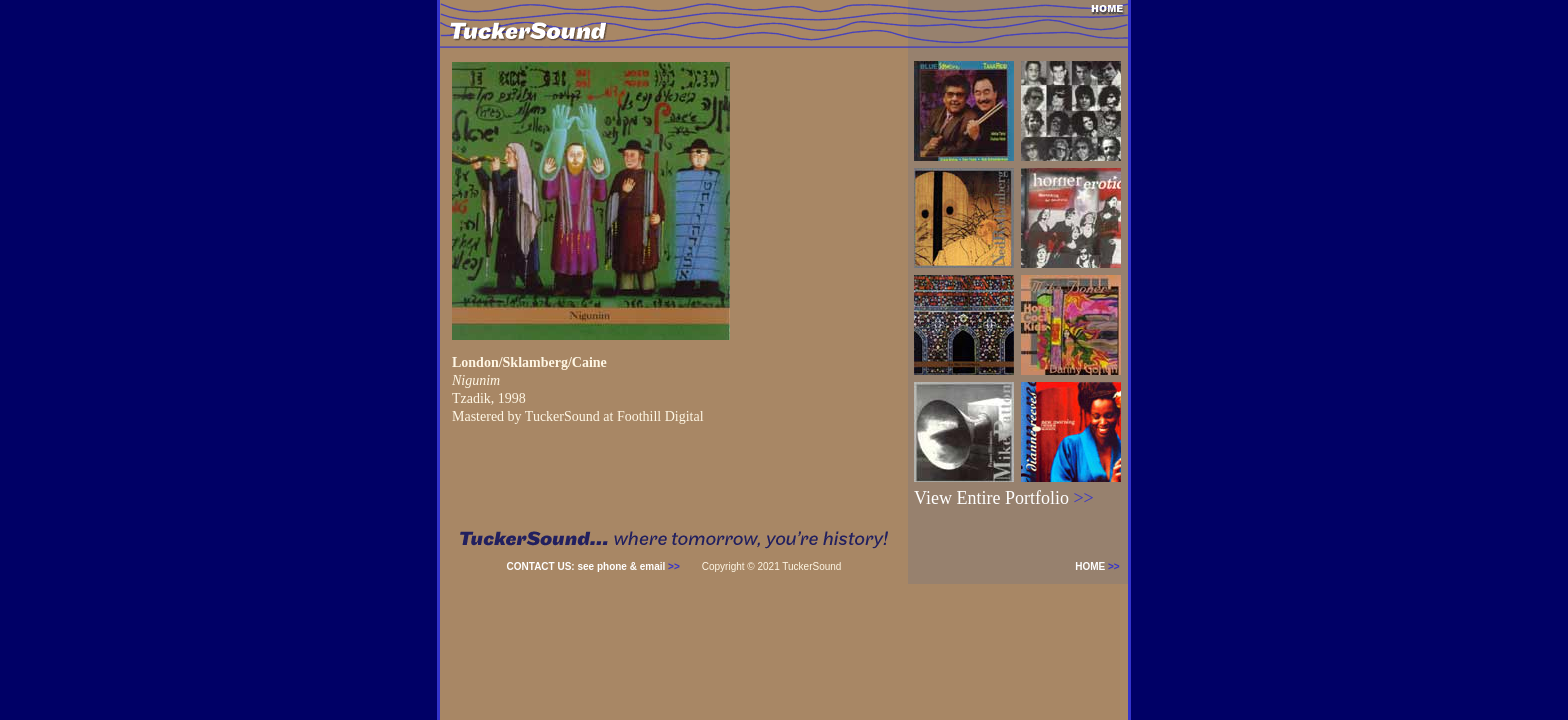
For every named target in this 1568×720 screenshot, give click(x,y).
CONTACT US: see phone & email (593, 566)
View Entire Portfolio (1004, 498)
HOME (1101, 566)
